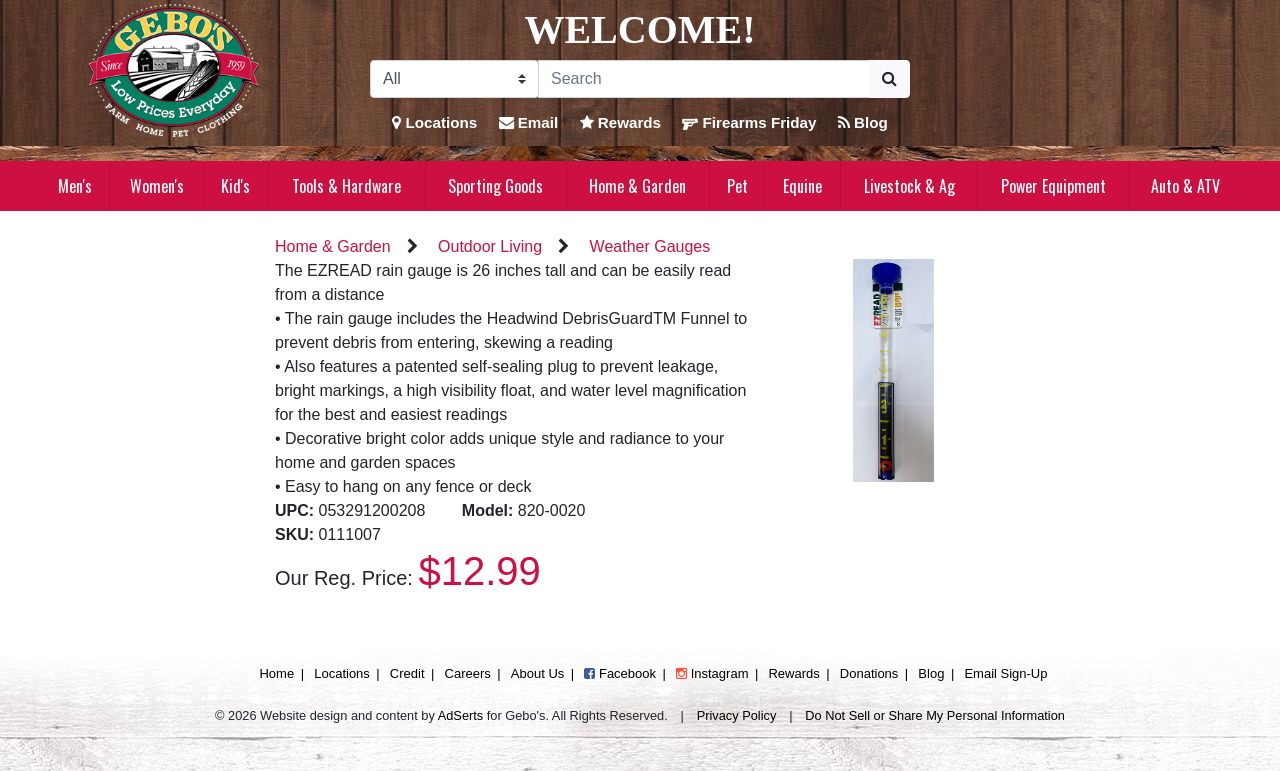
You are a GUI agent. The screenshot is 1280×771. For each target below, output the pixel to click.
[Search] (704, 79)
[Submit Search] (889, 79)
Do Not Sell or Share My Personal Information (935, 715)
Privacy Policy (737, 715)
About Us (537, 673)
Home (276, 673)
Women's (157, 186)
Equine (802, 186)
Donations (869, 673)
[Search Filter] (454, 79)
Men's (75, 186)
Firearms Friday (749, 122)
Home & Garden (637, 186)
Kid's (235, 186)
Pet (737, 186)
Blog (863, 122)
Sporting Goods (495, 186)
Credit (407, 673)
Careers (468, 673)
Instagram (712, 673)
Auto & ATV (1185, 186)
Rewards (621, 122)
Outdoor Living (490, 246)
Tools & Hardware (346, 186)
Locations (434, 122)
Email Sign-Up (1005, 673)
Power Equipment (1053, 186)
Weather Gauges (650, 246)
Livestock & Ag (909, 186)
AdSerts (461, 715)
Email (529, 122)
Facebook (620, 673)
